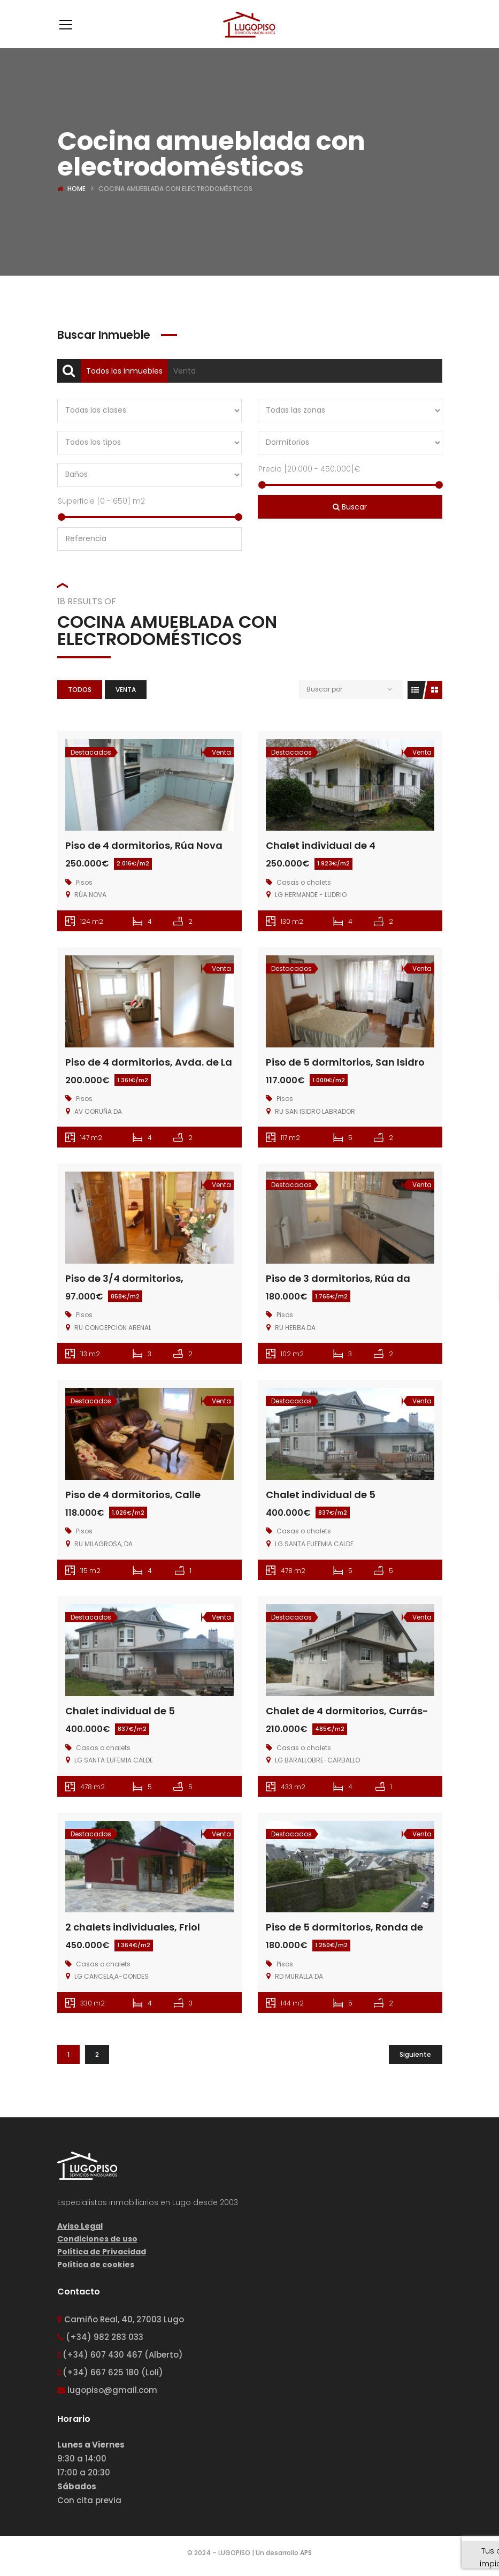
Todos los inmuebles (124, 371)
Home (76, 188)
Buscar (350, 506)
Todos (79, 689)
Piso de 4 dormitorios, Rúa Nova (143, 845)
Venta (184, 371)
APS (306, 2552)
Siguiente (415, 2054)
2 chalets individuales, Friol (132, 1927)
